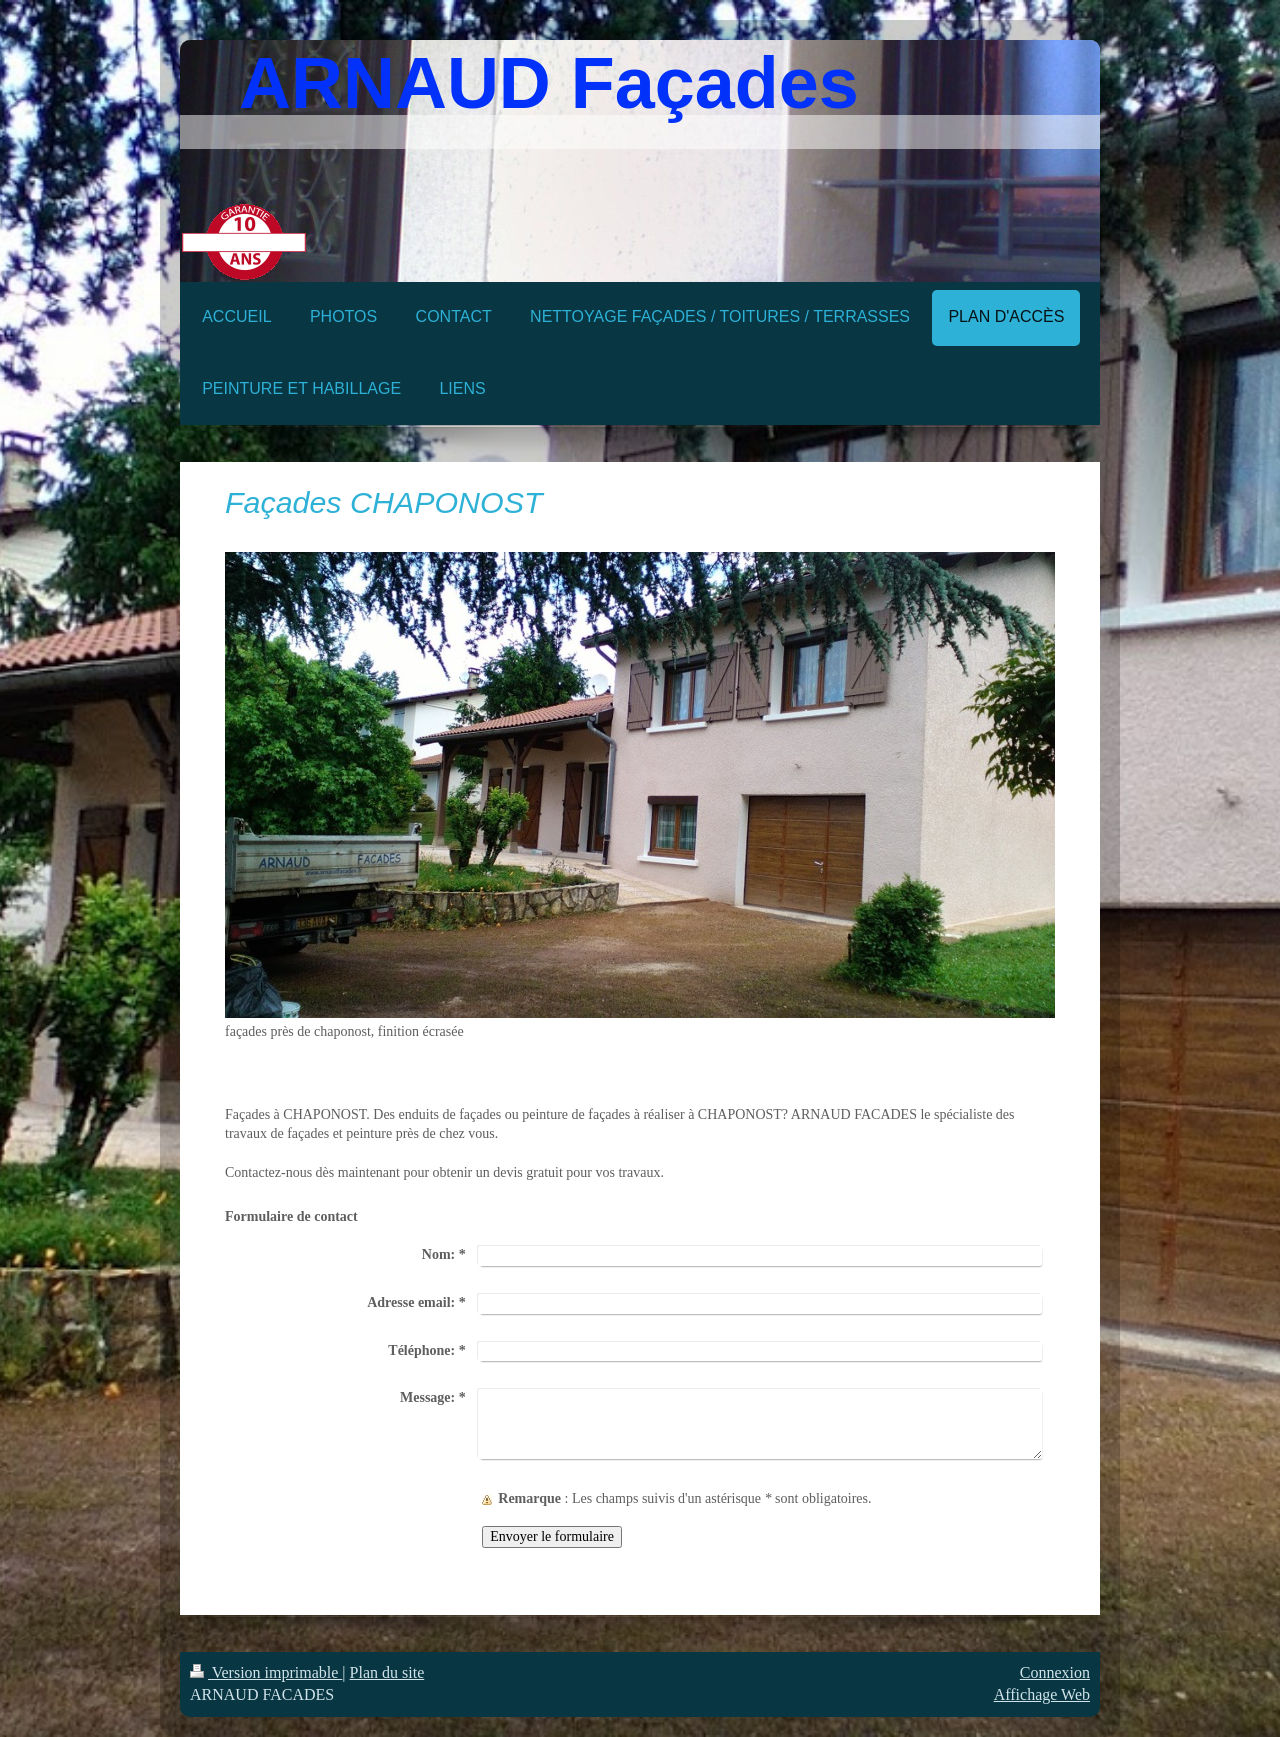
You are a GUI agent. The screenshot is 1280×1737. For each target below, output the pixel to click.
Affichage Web (1042, 1694)
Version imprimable (266, 1672)
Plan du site (387, 1672)
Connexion (1055, 1672)
